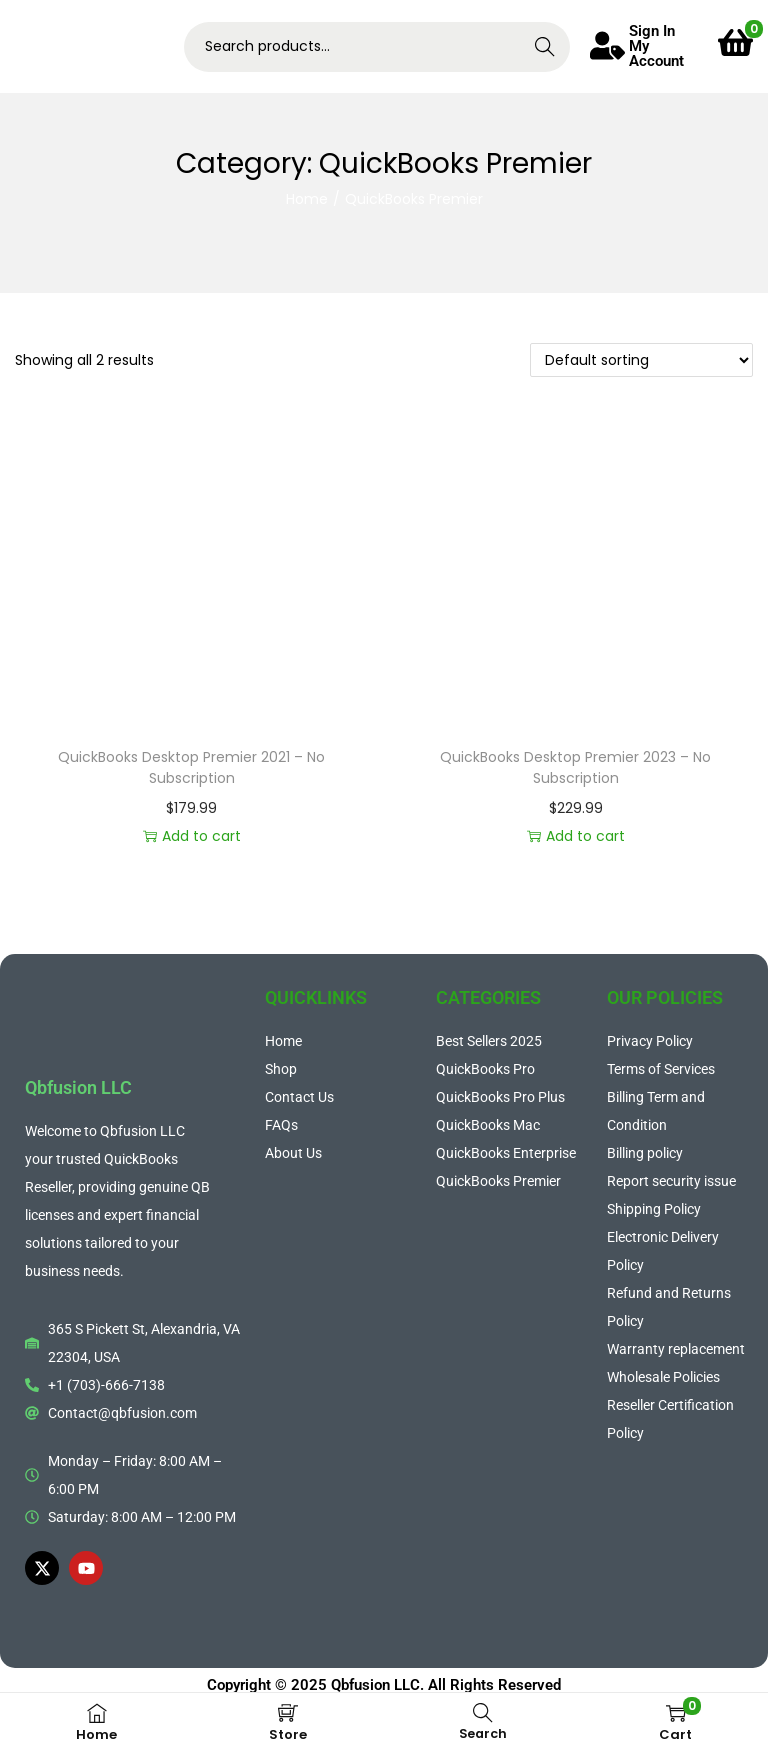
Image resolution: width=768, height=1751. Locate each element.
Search (544, 47)
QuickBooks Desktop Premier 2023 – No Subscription (575, 767)
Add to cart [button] (192, 836)
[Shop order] (641, 360)
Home (307, 199)
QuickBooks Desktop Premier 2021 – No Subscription (191, 767)
